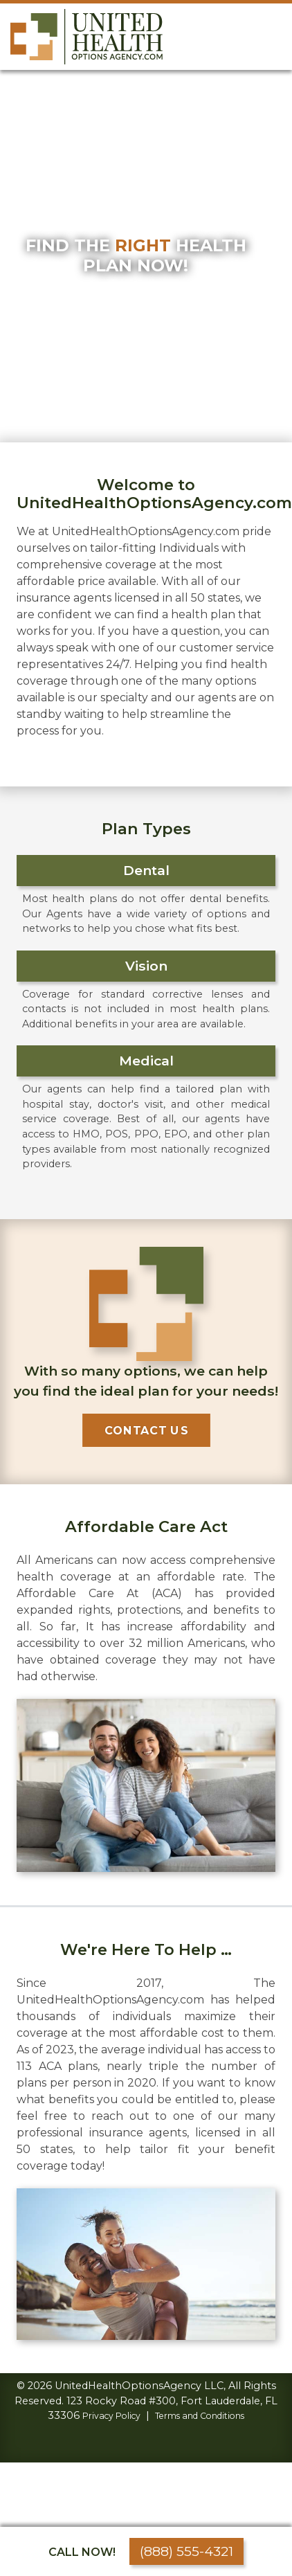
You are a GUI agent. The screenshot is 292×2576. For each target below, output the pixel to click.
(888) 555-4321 (186, 2551)
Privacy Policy (111, 2416)
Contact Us (146, 1429)
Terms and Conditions (199, 2416)
